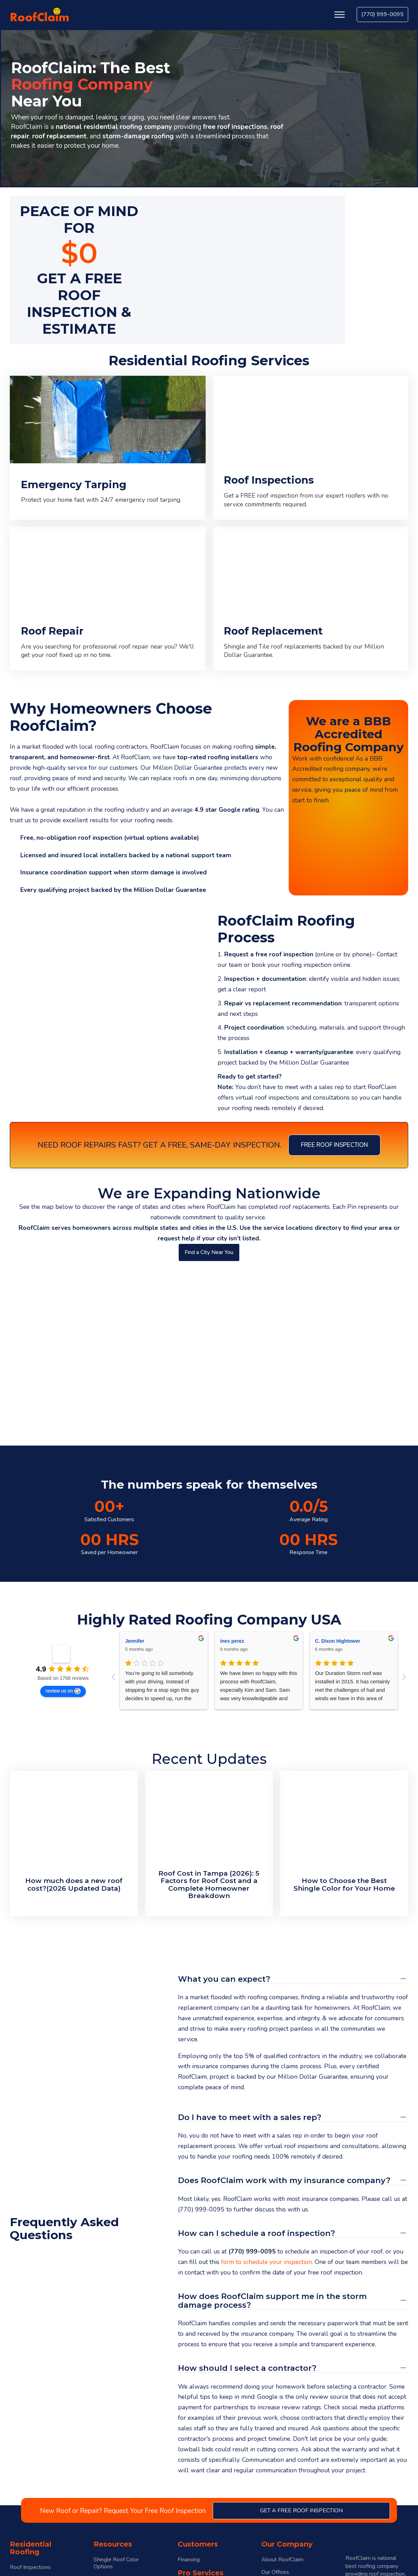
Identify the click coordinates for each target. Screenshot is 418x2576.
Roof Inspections (30, 2567)
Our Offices (275, 2572)
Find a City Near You (209, 1252)
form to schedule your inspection (266, 2262)
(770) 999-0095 (382, 14)
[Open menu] (340, 15)
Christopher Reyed (337, 1641)
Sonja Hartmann (239, 1641)
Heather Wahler (143, 1641)
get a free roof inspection (301, 2510)
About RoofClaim (282, 2559)
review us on (63, 1691)
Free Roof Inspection (334, 1145)
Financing (189, 2559)
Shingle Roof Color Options (116, 2563)
